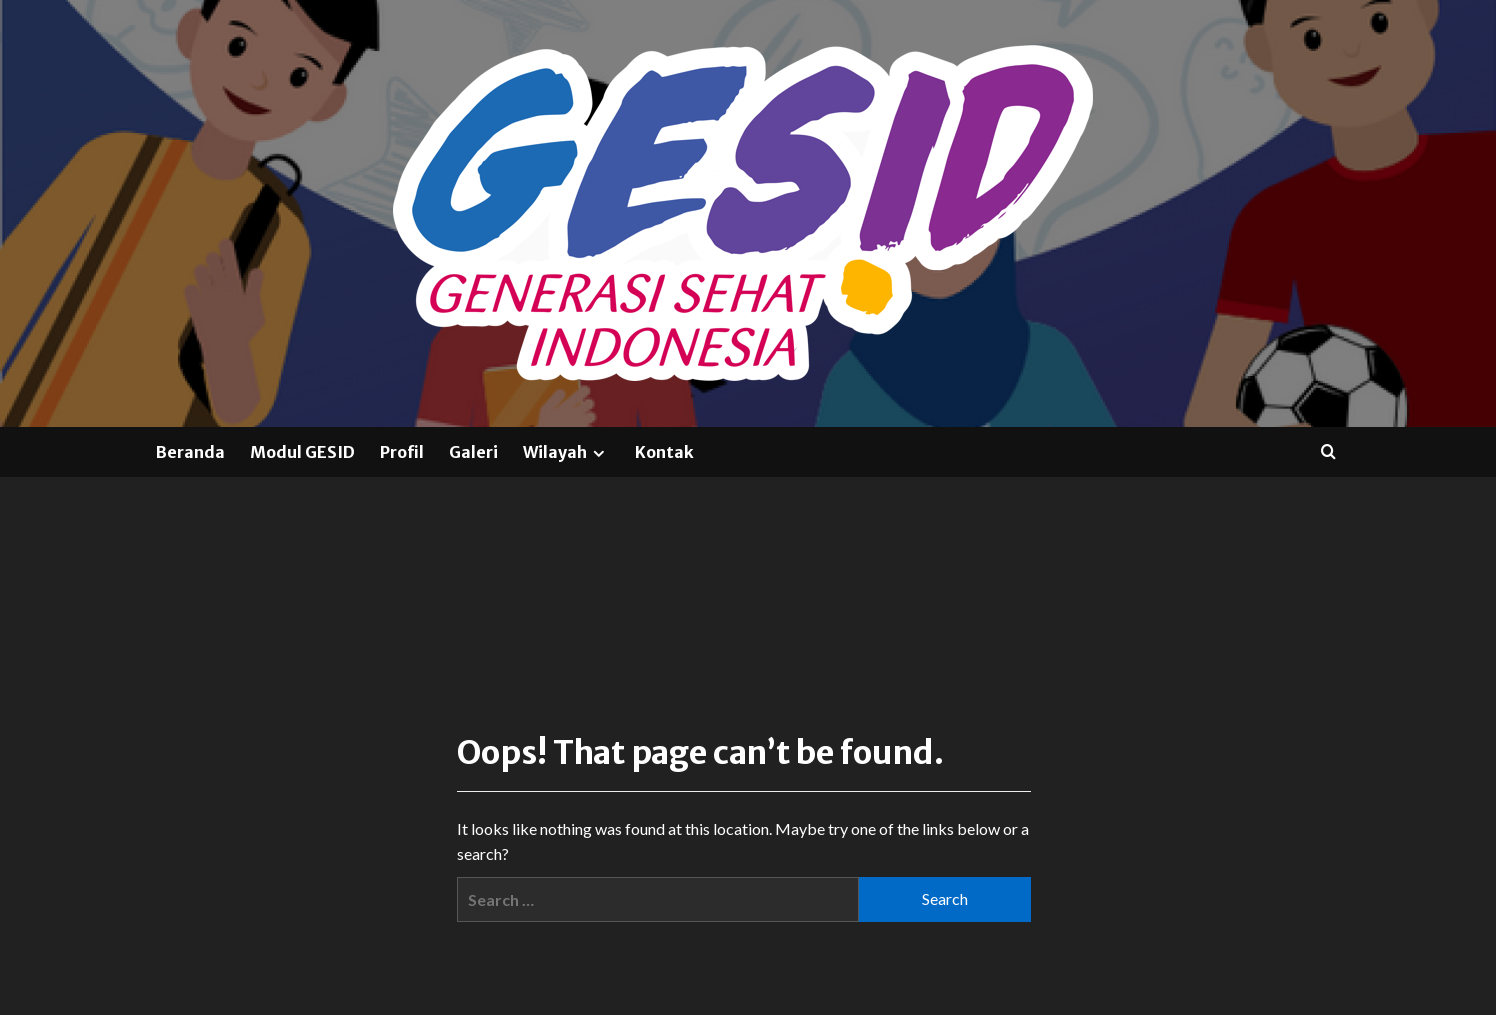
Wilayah (566, 452)
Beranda (190, 452)
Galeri (473, 452)
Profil (402, 452)
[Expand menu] (598, 453)
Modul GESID (302, 452)
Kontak (664, 452)
